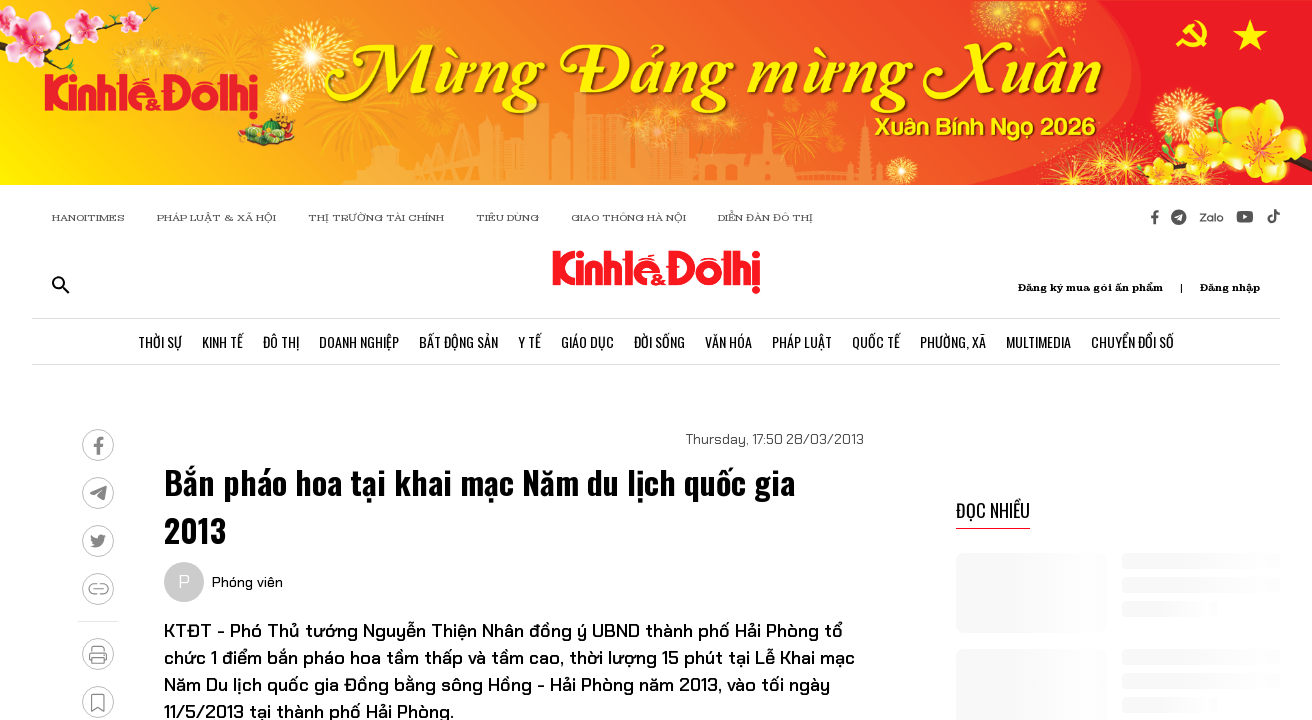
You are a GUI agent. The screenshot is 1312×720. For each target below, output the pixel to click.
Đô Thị (281, 341)
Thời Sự (160, 341)
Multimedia (1038, 341)
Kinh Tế (222, 341)
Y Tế (529, 341)
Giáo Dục (587, 341)
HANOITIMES (88, 217)
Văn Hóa (728, 341)
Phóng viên (247, 582)
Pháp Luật (802, 341)
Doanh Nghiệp (359, 341)
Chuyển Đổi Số (1132, 341)
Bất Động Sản (458, 341)
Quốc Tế (876, 341)
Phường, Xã (953, 341)
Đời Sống (659, 341)
